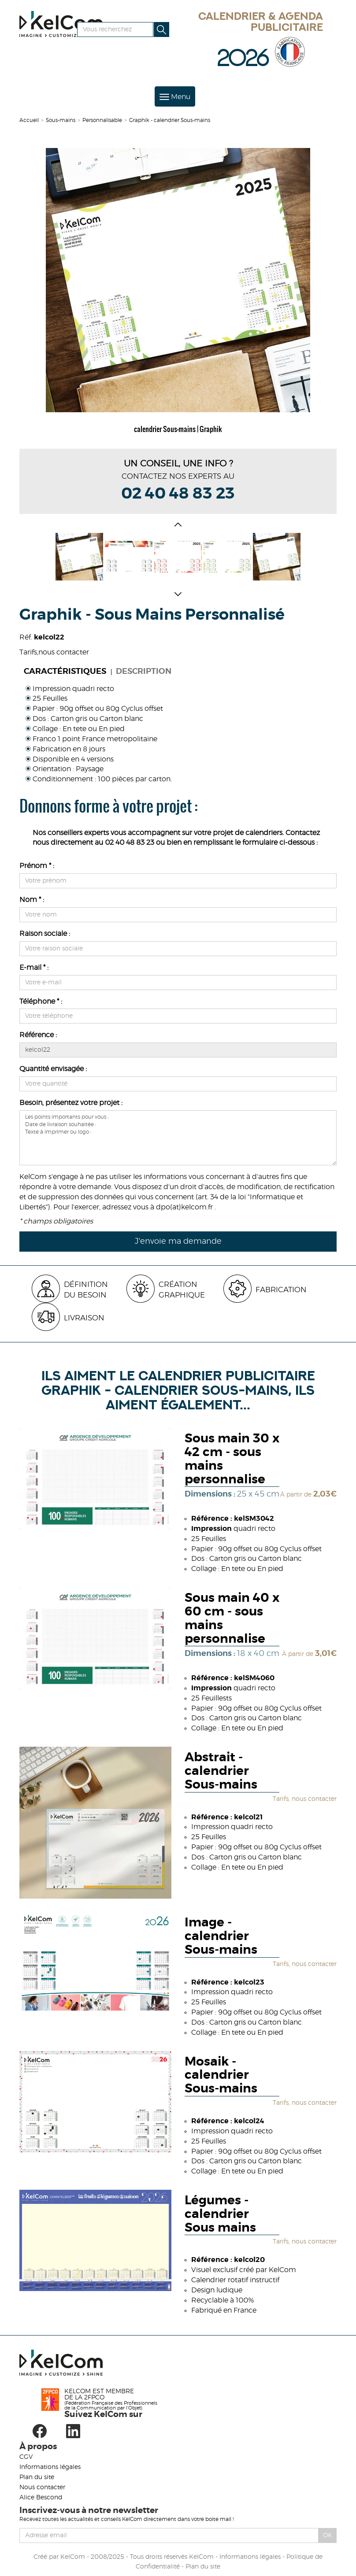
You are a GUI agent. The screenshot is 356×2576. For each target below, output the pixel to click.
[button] (178, 526)
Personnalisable (102, 120)
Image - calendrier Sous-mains (221, 1936)
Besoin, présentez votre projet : (70, 1102)
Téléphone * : (40, 1001)
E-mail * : (33, 967)
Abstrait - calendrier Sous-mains (221, 1771)
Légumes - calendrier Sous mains (220, 2214)
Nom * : (31, 899)
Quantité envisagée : (53, 1068)
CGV (26, 2457)
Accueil (29, 120)
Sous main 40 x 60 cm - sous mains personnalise (232, 1618)
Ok (327, 2535)
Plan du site (36, 2477)
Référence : (38, 1035)
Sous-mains (60, 120)
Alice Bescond (40, 2498)
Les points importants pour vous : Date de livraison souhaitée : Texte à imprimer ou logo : (178, 1137)
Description (143, 672)
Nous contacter (42, 2487)
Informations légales (50, 2467)
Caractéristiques (65, 672)
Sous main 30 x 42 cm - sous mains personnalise (232, 1459)
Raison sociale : (44, 933)
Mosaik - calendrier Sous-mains (221, 2076)
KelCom (72, 2557)
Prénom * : (36, 865)
